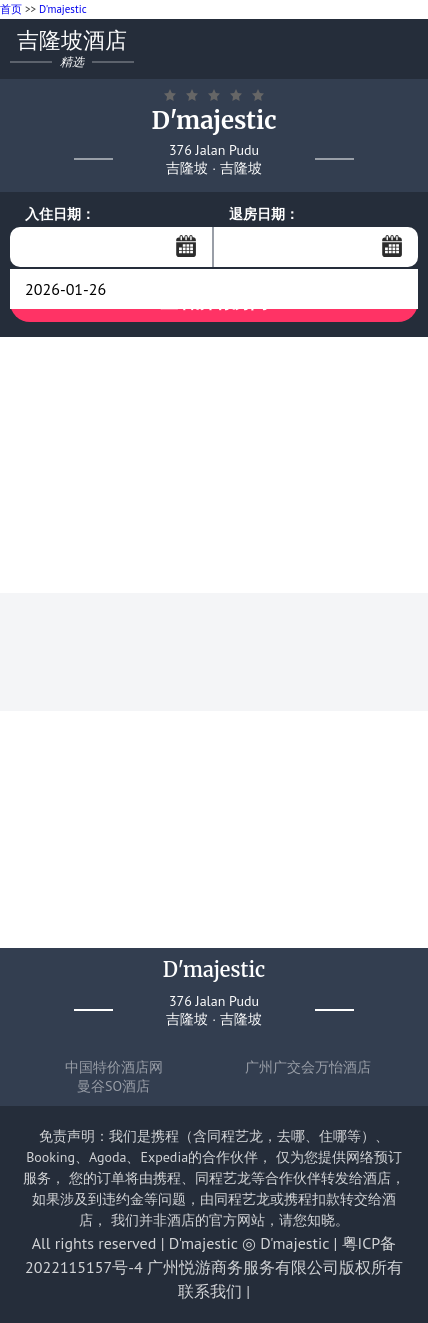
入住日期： (60, 214)
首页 (11, 9)
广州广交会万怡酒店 (308, 1067)
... (186, 246)
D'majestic (63, 9)
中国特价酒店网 (114, 1067)
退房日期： (264, 214)
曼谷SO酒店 (113, 1086)
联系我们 (210, 1291)
